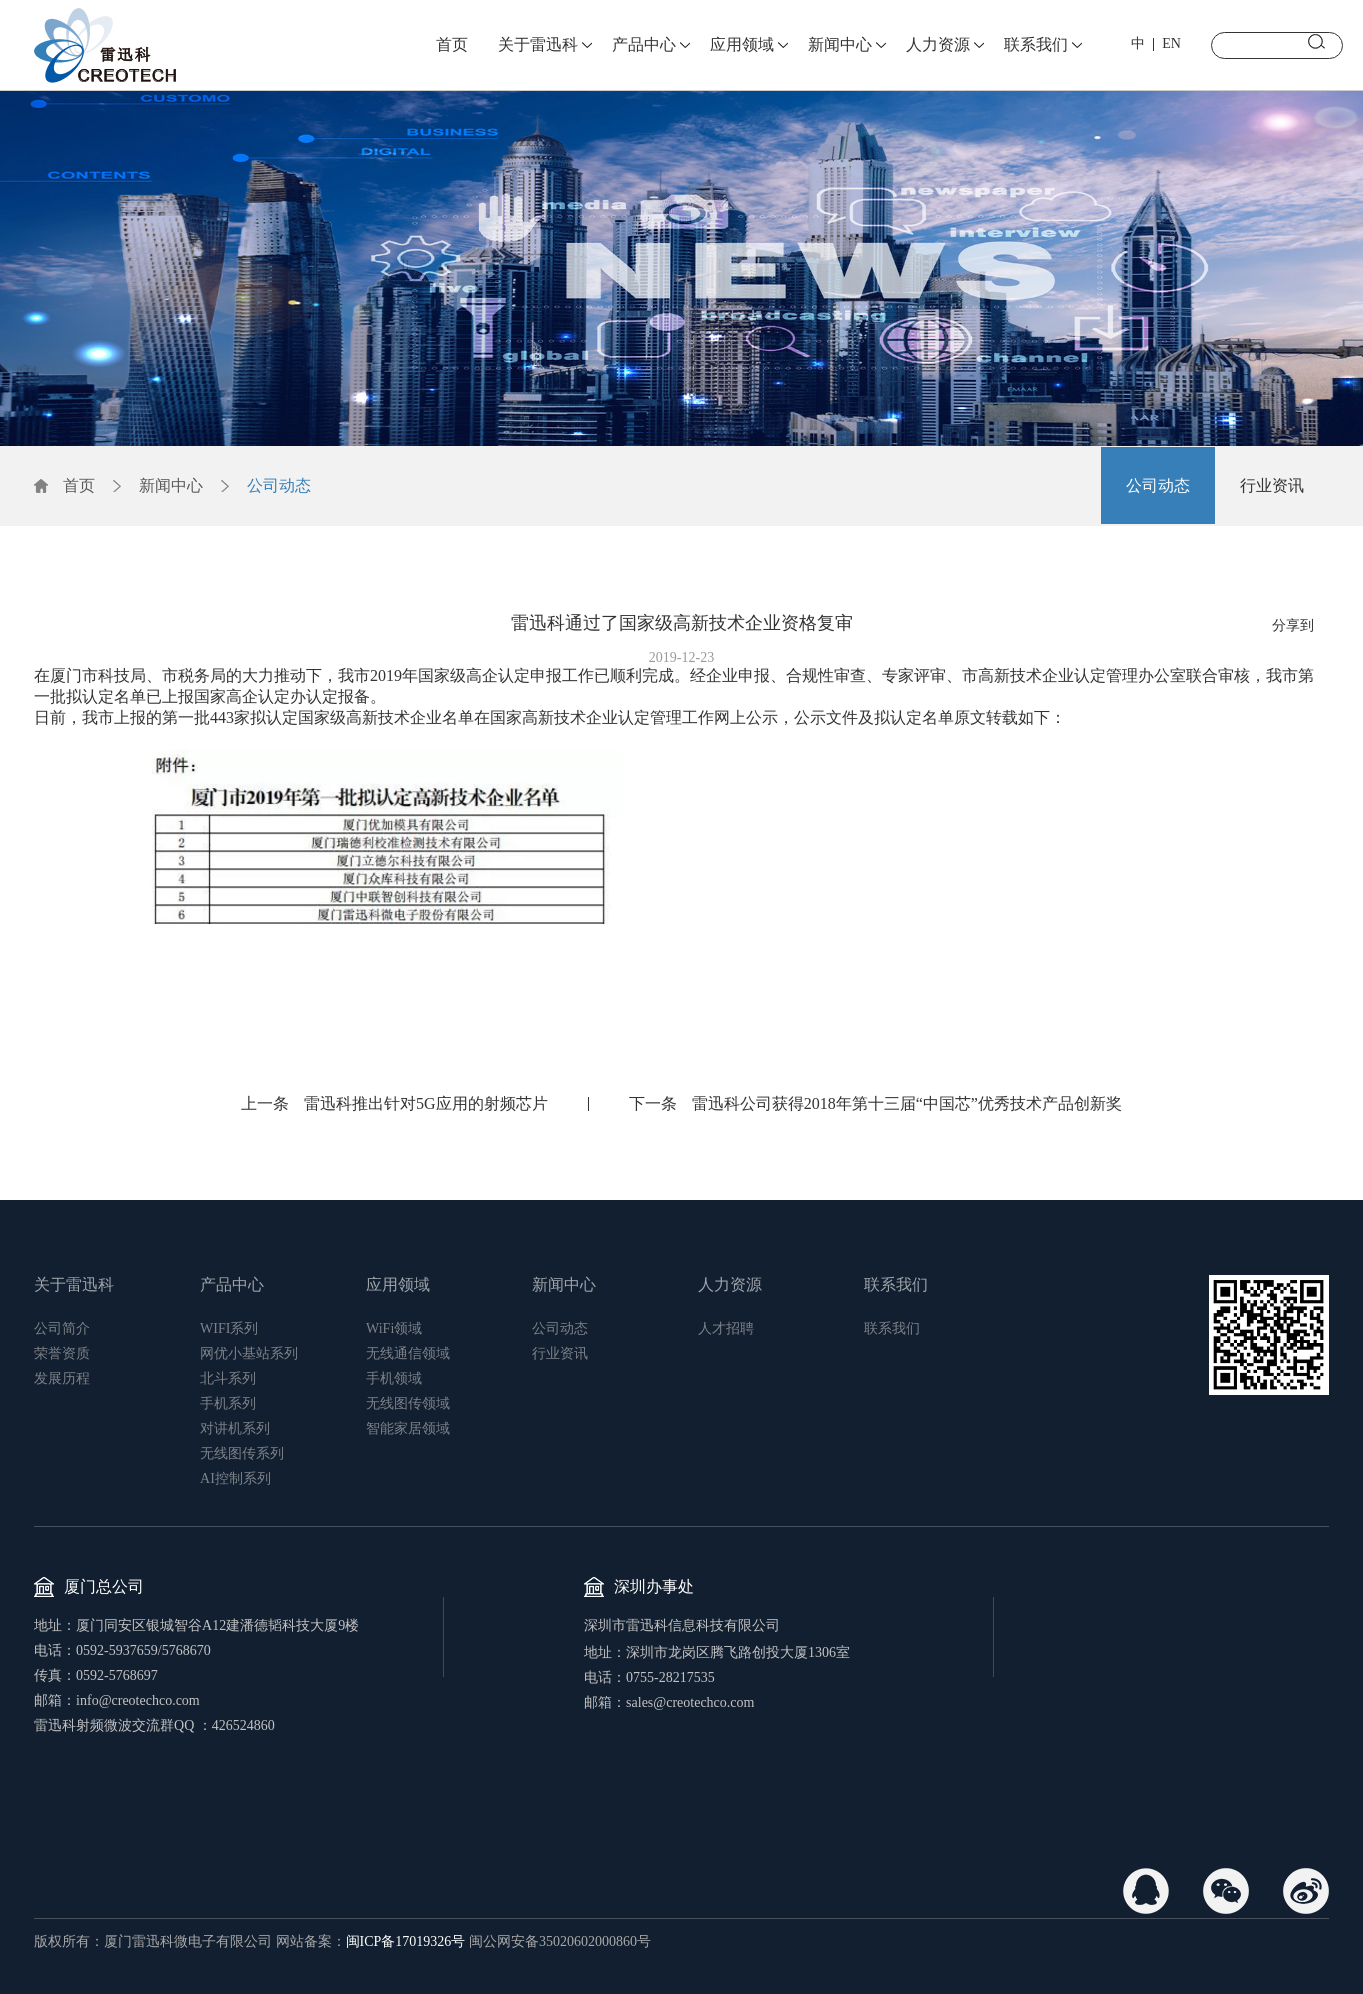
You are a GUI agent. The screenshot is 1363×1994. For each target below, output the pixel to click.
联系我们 (1036, 44)
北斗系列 (228, 1378)
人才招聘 (726, 1328)
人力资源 (938, 44)
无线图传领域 (408, 1403)
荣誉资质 (62, 1353)
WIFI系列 (229, 1328)
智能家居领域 (408, 1428)
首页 (452, 44)
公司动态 (279, 485)
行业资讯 (1272, 485)
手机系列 (228, 1403)
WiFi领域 (394, 1328)
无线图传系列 (242, 1453)
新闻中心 (840, 44)
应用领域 (742, 44)
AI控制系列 (235, 1478)
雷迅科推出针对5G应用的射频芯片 (426, 1103)
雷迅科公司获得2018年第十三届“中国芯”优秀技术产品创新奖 (907, 1103)
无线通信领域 (408, 1353)
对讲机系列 (235, 1428)
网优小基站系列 (249, 1353)
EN (1171, 43)
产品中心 (644, 44)
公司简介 (62, 1328)
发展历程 (62, 1378)
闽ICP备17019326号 (406, 1941)
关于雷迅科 (538, 44)
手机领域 (394, 1378)
